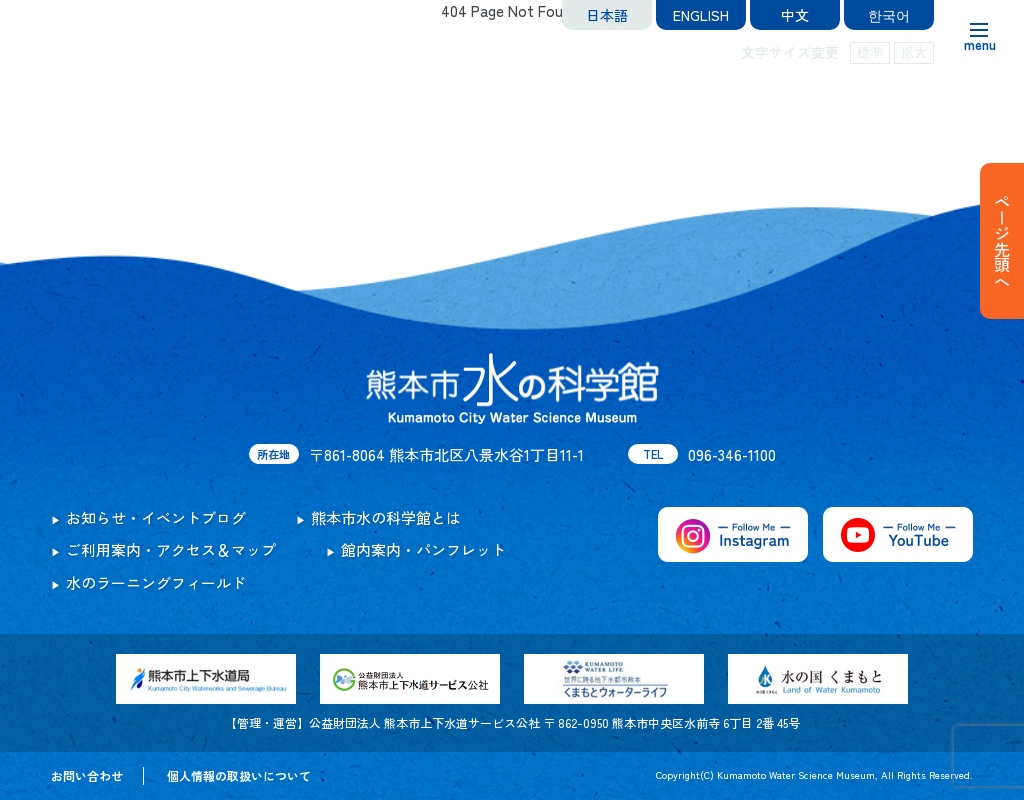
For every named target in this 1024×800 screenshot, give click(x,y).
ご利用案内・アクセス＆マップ (171, 549)
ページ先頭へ (1002, 241)
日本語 (607, 15)
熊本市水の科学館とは (386, 517)
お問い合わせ (87, 775)
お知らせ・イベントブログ (156, 517)
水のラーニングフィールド (156, 582)
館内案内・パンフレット (423, 549)
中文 (795, 15)
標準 (870, 52)
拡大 (914, 52)
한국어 (889, 15)
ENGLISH (701, 15)
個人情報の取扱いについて (239, 775)
